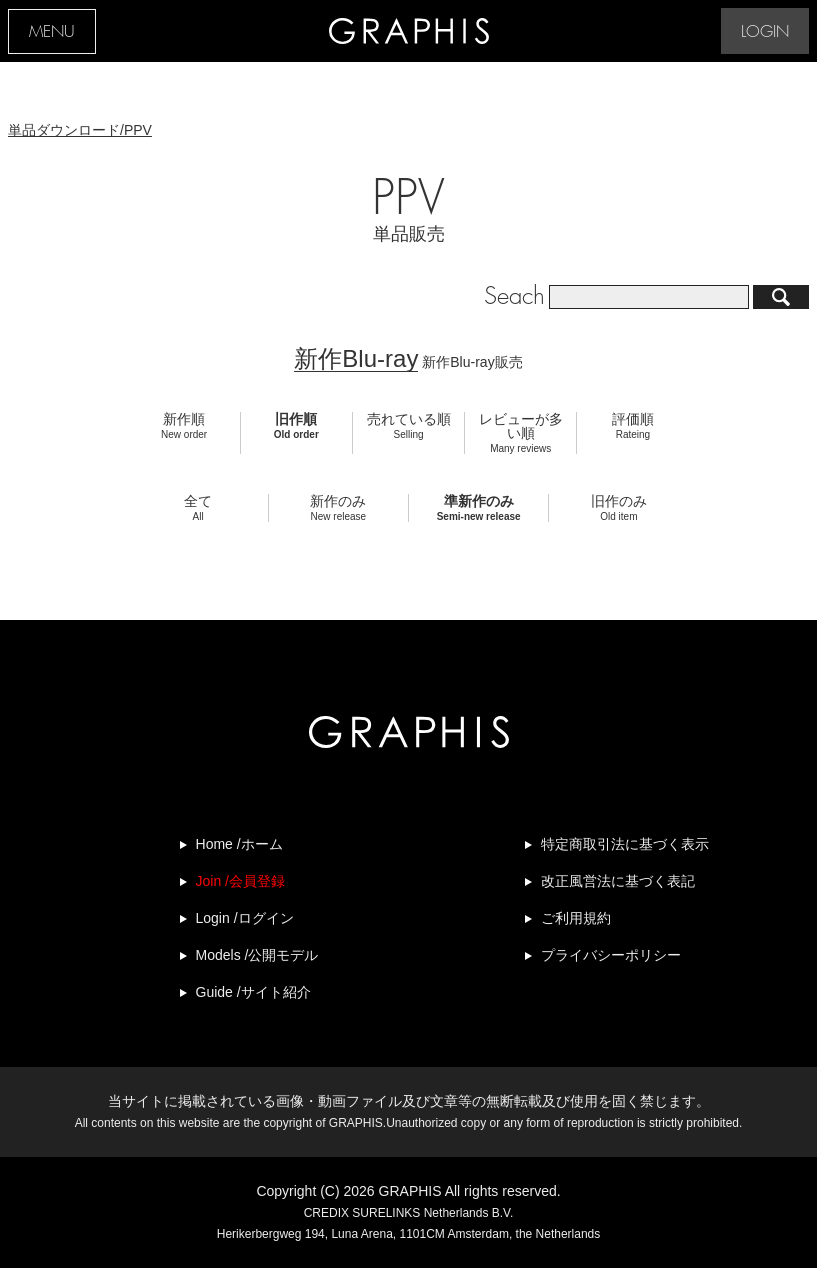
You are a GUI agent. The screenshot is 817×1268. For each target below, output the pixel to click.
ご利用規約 (576, 918)
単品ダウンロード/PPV (80, 130)
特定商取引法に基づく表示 (625, 844)
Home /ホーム (239, 844)
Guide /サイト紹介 (253, 992)
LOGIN (765, 32)
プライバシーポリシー (611, 955)
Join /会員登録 (240, 881)
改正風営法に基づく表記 (618, 881)
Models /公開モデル (257, 955)
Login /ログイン (245, 918)
